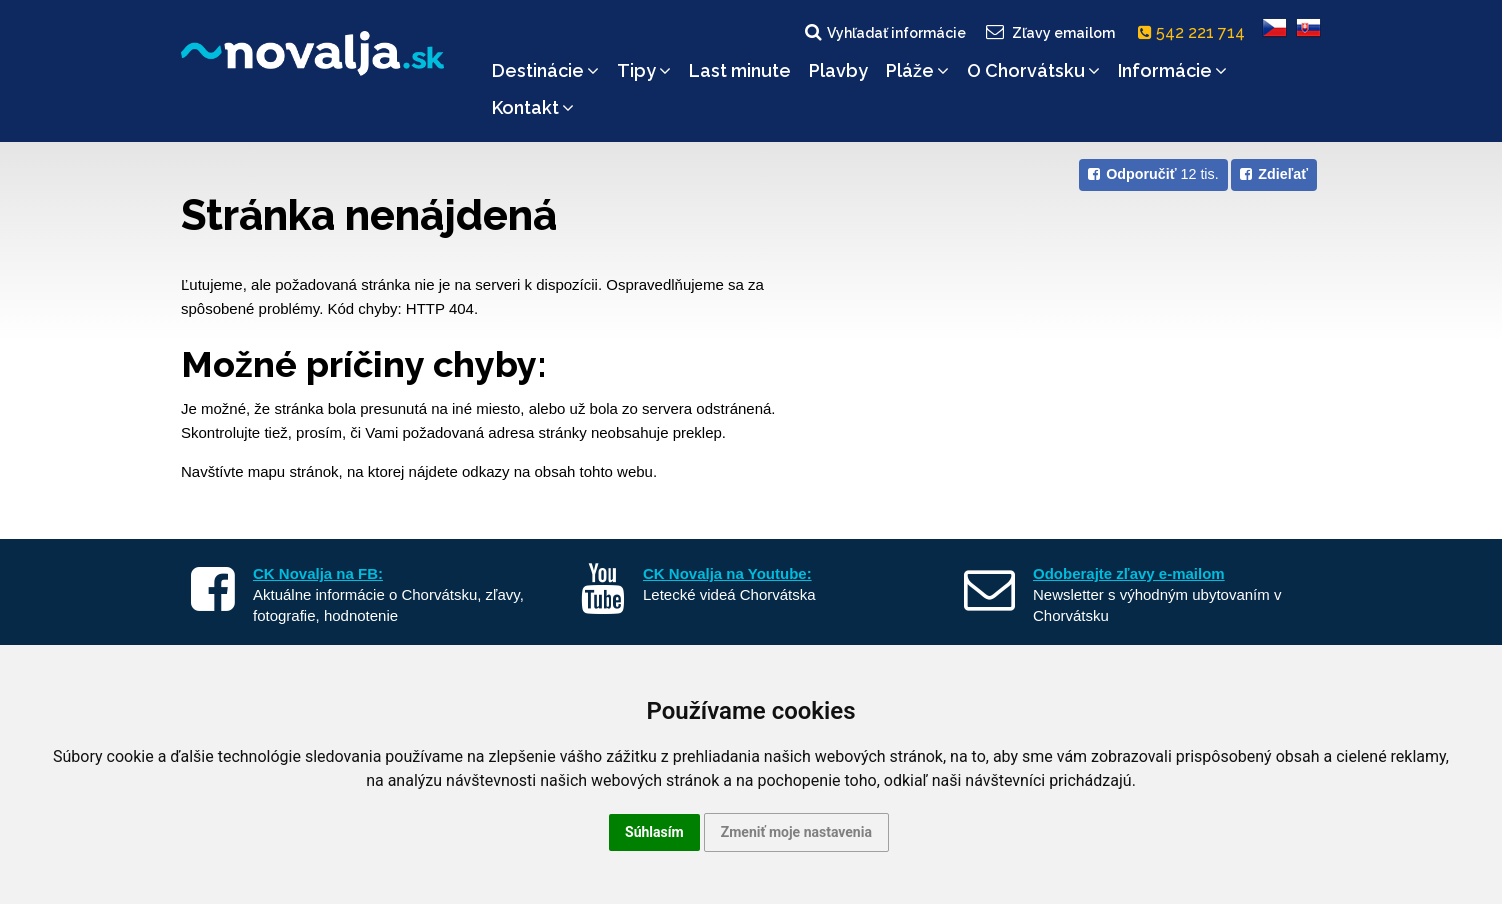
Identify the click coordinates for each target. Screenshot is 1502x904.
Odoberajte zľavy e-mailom (1129, 573)
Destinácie (545, 70)
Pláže (917, 70)
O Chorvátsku (1033, 70)
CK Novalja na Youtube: (727, 573)
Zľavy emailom (1049, 32)
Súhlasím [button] (654, 832)
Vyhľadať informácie (884, 32)
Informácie (1172, 70)
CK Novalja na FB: (318, 573)
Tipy (644, 70)
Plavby (838, 70)
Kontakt (533, 107)
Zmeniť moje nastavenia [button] (796, 832)
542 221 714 (1195, 32)
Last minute (740, 70)
